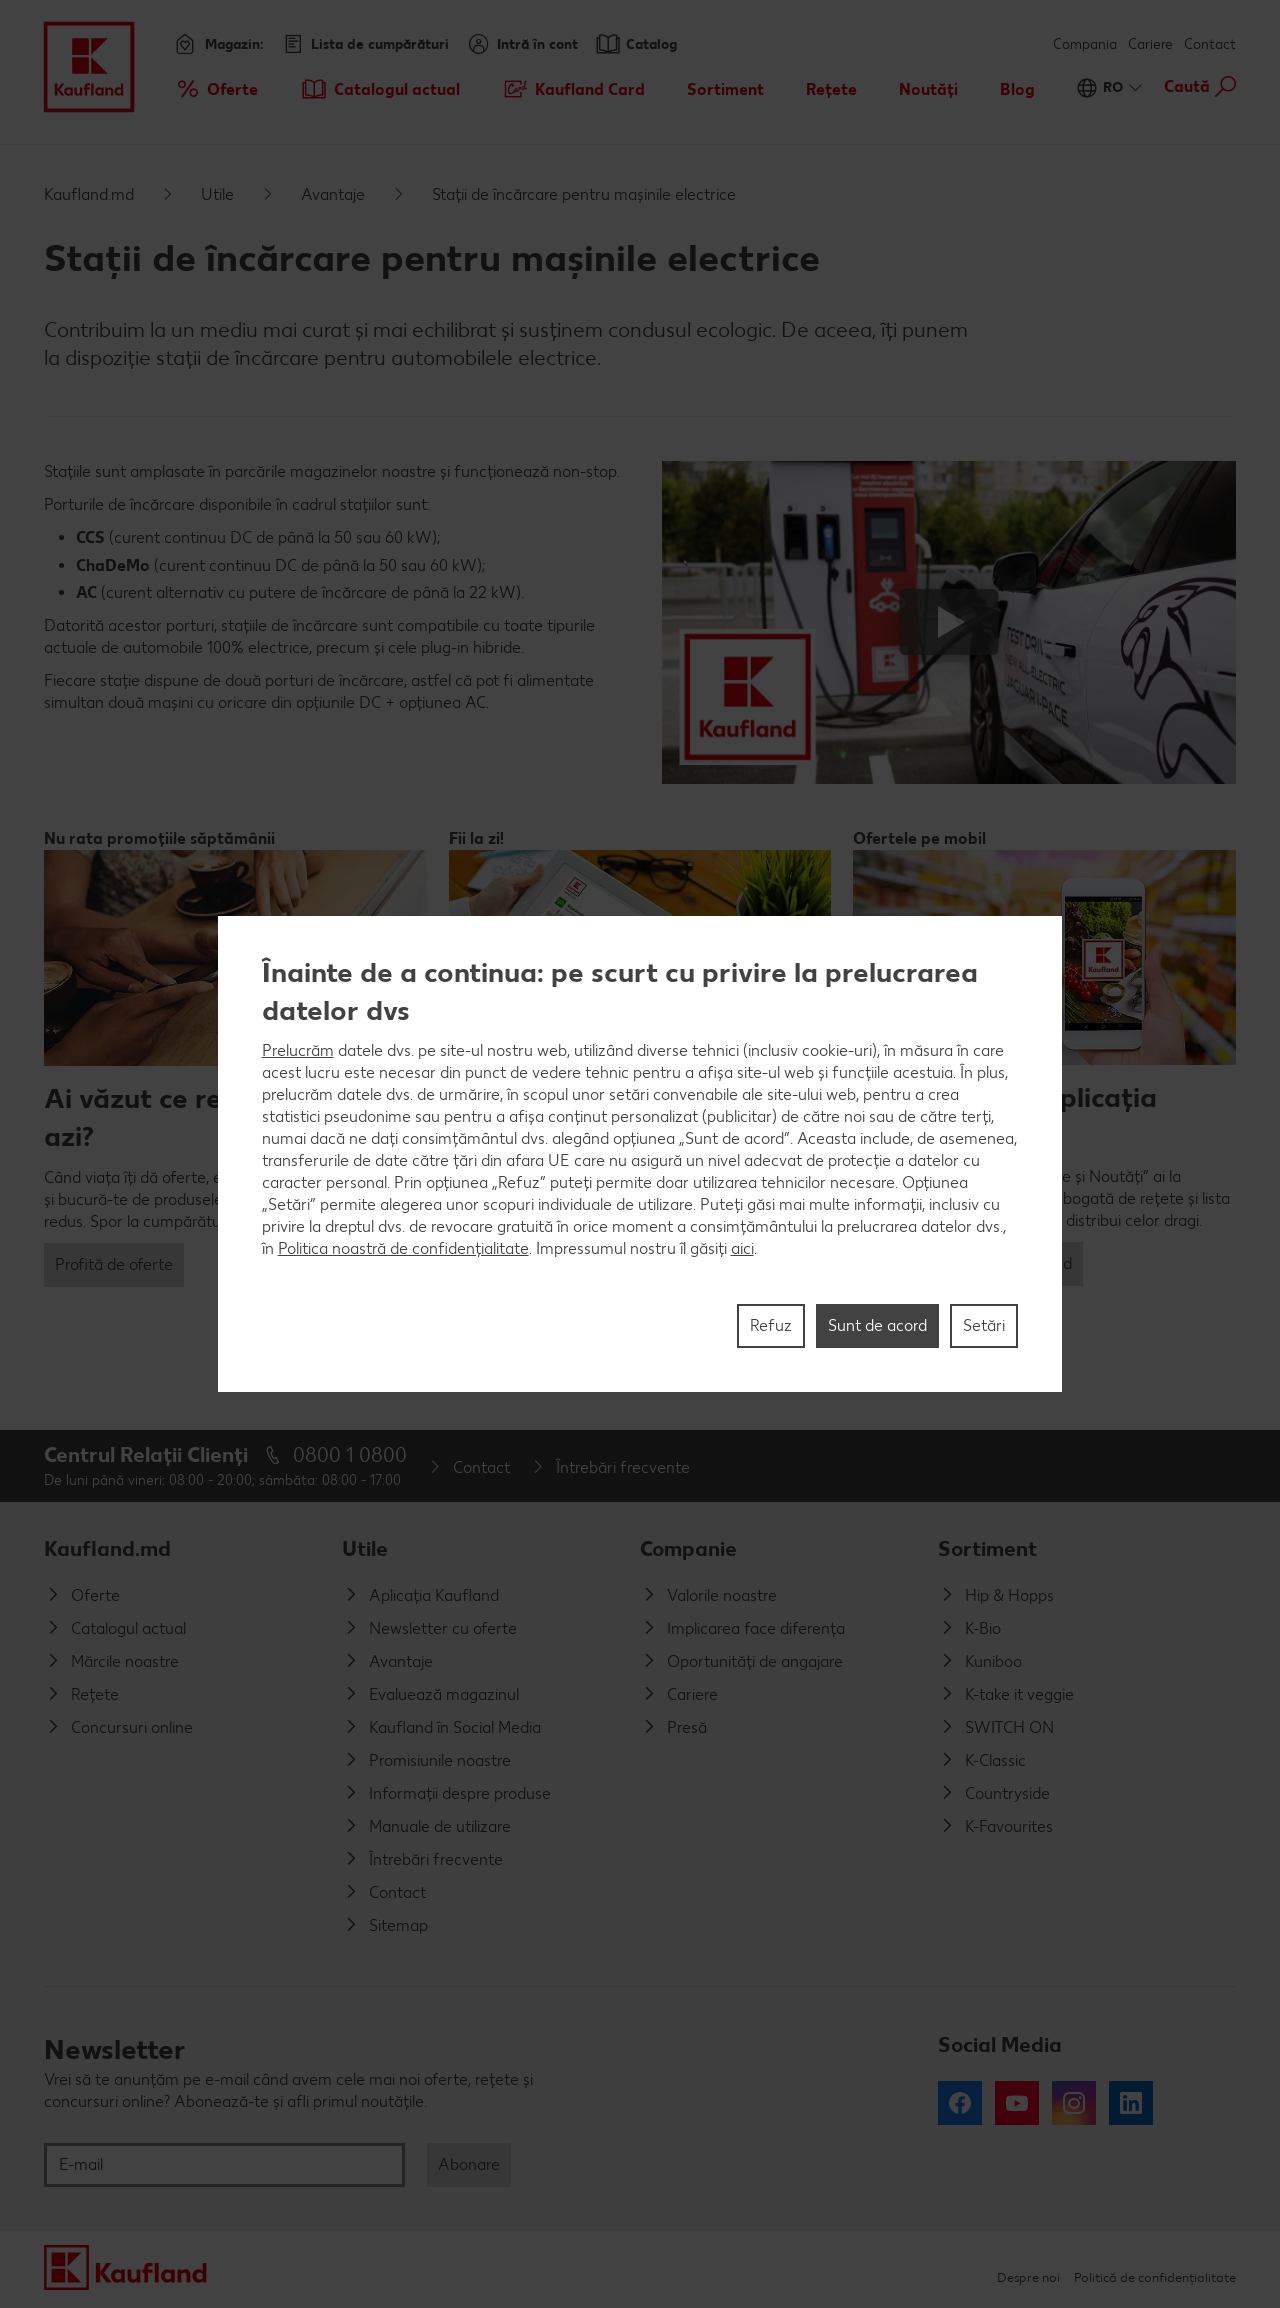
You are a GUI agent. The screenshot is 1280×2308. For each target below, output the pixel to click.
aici (742, 1248)
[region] (640, 1154)
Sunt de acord (877, 1325)
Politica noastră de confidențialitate (403, 1248)
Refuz (771, 1325)
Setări (984, 1325)
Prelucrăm (298, 1050)
